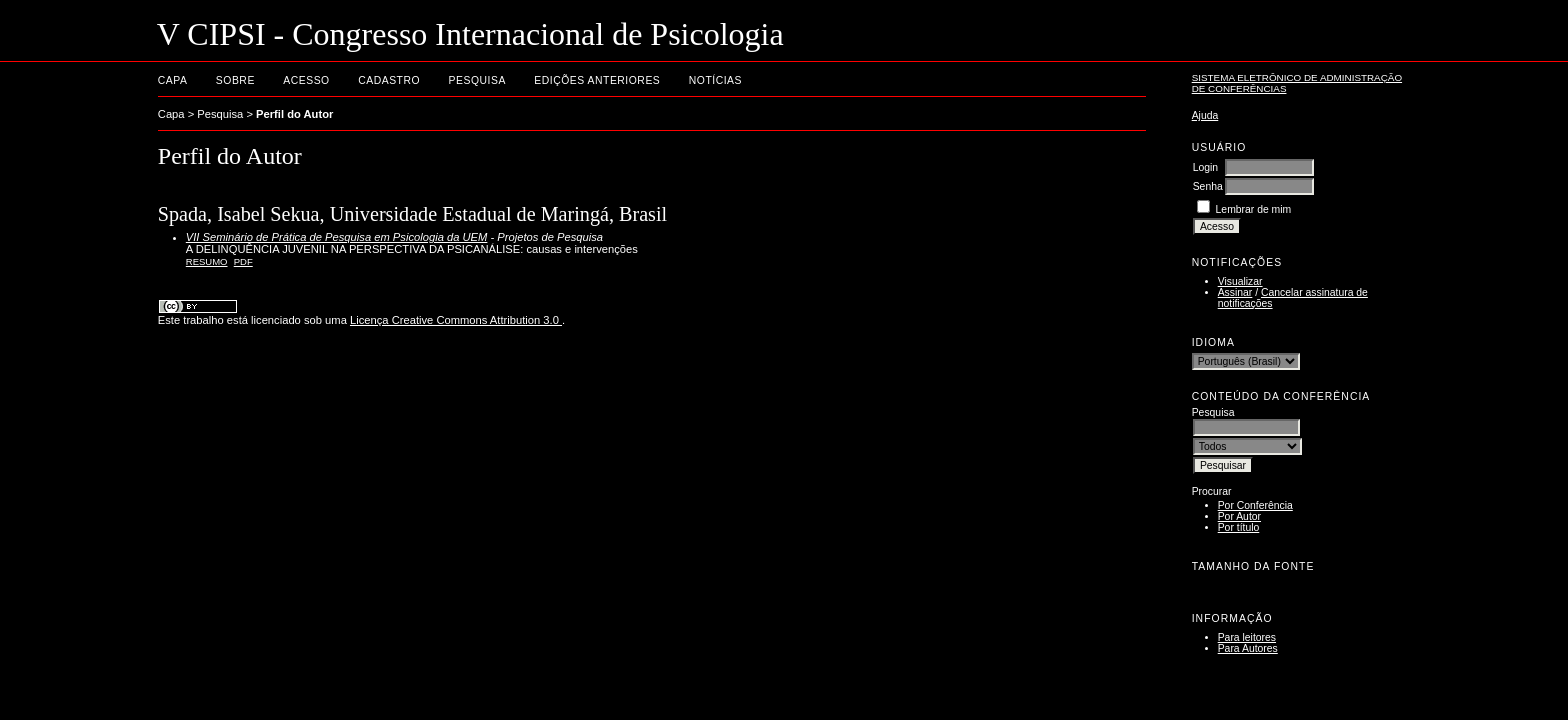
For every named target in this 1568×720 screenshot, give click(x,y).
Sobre (235, 80)
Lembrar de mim (1254, 209)
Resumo (207, 261)
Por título (1239, 527)
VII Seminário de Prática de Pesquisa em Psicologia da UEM (337, 237)
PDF (243, 261)
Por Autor (1239, 516)
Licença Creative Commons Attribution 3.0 (456, 320)
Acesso (306, 80)
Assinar (1235, 292)
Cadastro (389, 80)
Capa (173, 80)
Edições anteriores (597, 80)
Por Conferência (1255, 505)
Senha (1208, 186)
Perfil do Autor (294, 114)
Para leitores (1247, 637)
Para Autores (1248, 648)
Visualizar (1240, 281)
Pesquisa (477, 80)
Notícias (715, 80)
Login (1205, 167)
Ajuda (1205, 115)
